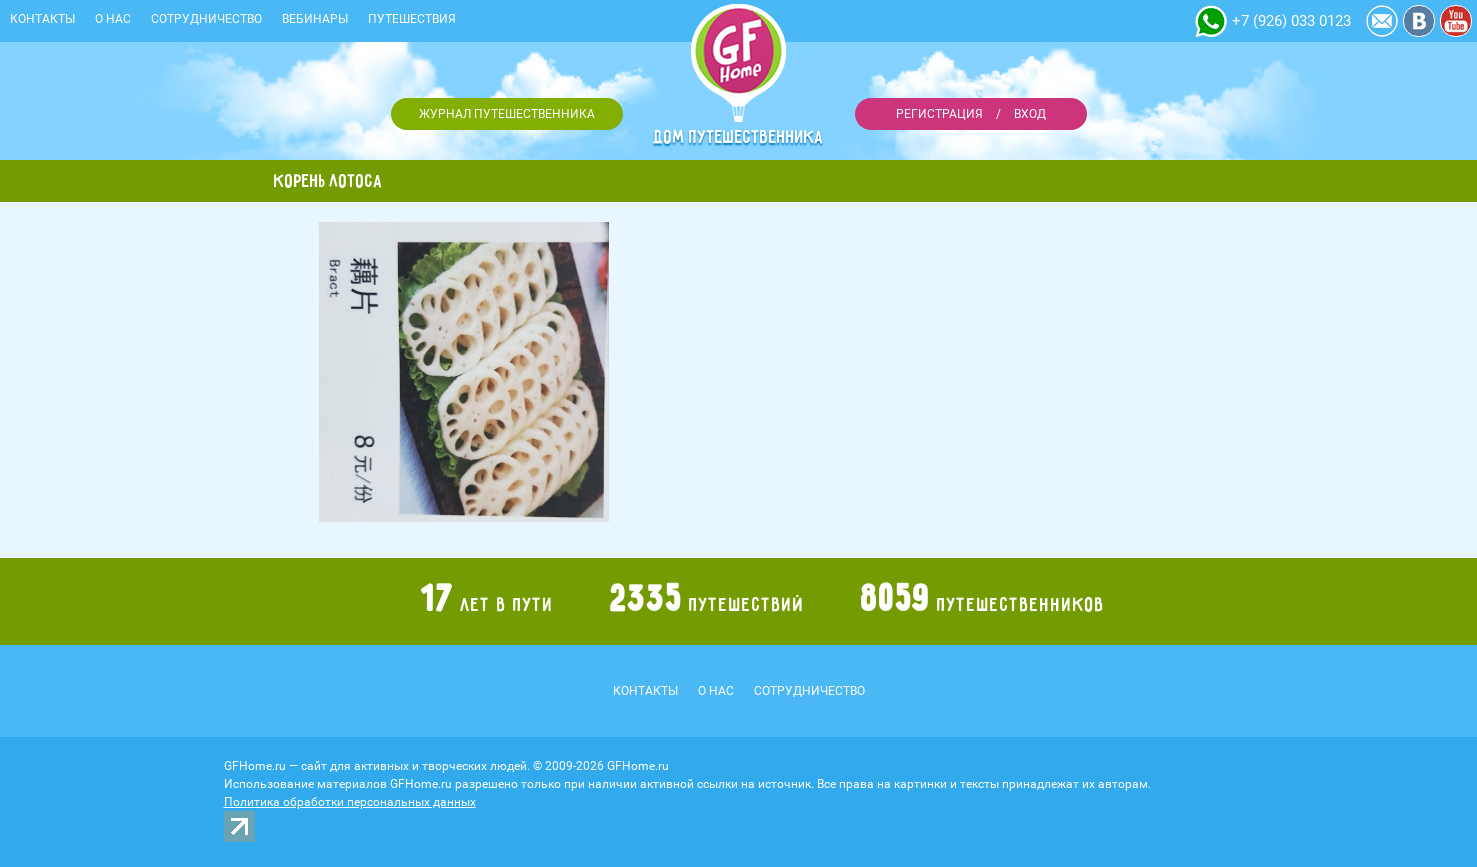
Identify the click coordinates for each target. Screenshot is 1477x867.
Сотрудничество (206, 19)
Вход (1030, 114)
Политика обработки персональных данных (350, 802)
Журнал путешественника (507, 114)
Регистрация (939, 114)
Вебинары (315, 19)
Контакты (42, 19)
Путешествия (412, 19)
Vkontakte (1419, 21)
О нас (113, 19)
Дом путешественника (739, 137)
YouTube (1456, 21)
